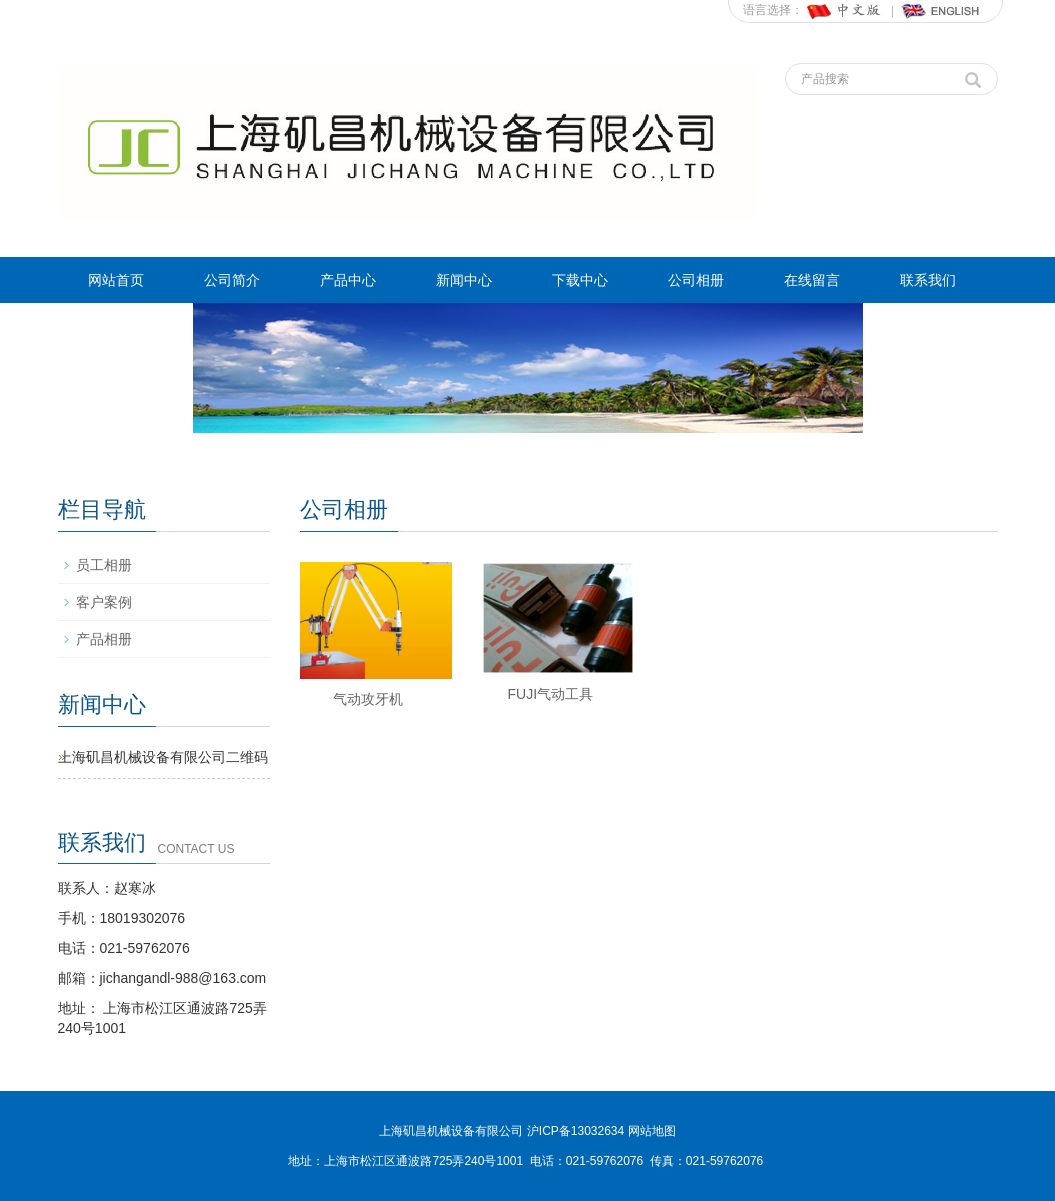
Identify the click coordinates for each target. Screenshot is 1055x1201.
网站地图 (652, 1131)
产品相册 (104, 639)
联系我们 (928, 280)
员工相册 (104, 565)
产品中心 (348, 280)
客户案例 (104, 602)
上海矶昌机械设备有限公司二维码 (163, 757)
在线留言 (812, 280)
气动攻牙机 (368, 699)
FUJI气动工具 (551, 694)
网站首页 (116, 280)
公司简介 (232, 280)
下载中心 (580, 280)
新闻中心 (464, 280)
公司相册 (696, 280)
